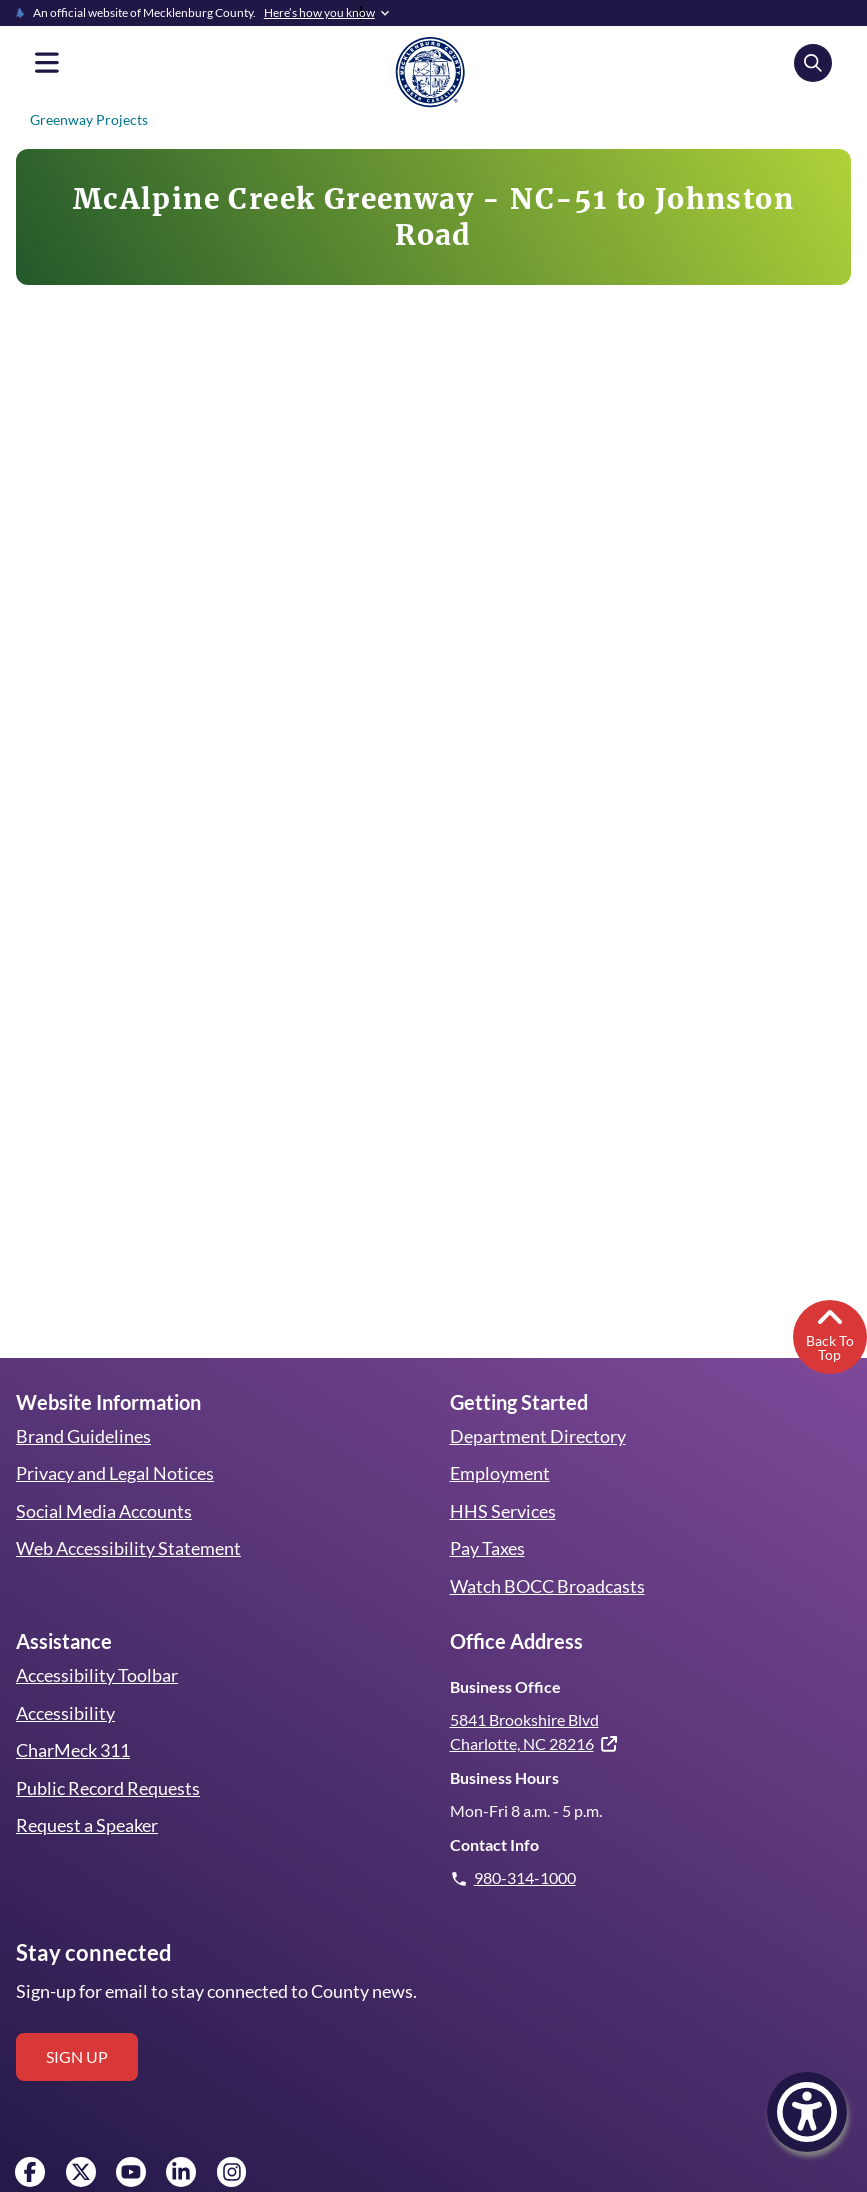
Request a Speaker (88, 1790)
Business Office (504, 1651)
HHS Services (503, 1476)
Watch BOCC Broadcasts (548, 1551)
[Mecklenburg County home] (430, 71)
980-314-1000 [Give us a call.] (526, 1841)
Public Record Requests (107, 1753)
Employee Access (56, 2180)
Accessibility (64, 1678)
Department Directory (537, 1401)
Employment (499, 1438)
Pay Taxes (487, 1513)
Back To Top (829, 1297)
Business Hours (504, 1742)
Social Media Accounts (104, 1476)
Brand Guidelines (83, 1401)
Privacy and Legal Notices (116, 1438)
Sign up (77, 2020)
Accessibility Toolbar (95, 1640)
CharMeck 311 (74, 1715)
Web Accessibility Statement (127, 1513)
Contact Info (493, 1808)
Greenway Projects (87, 119)
